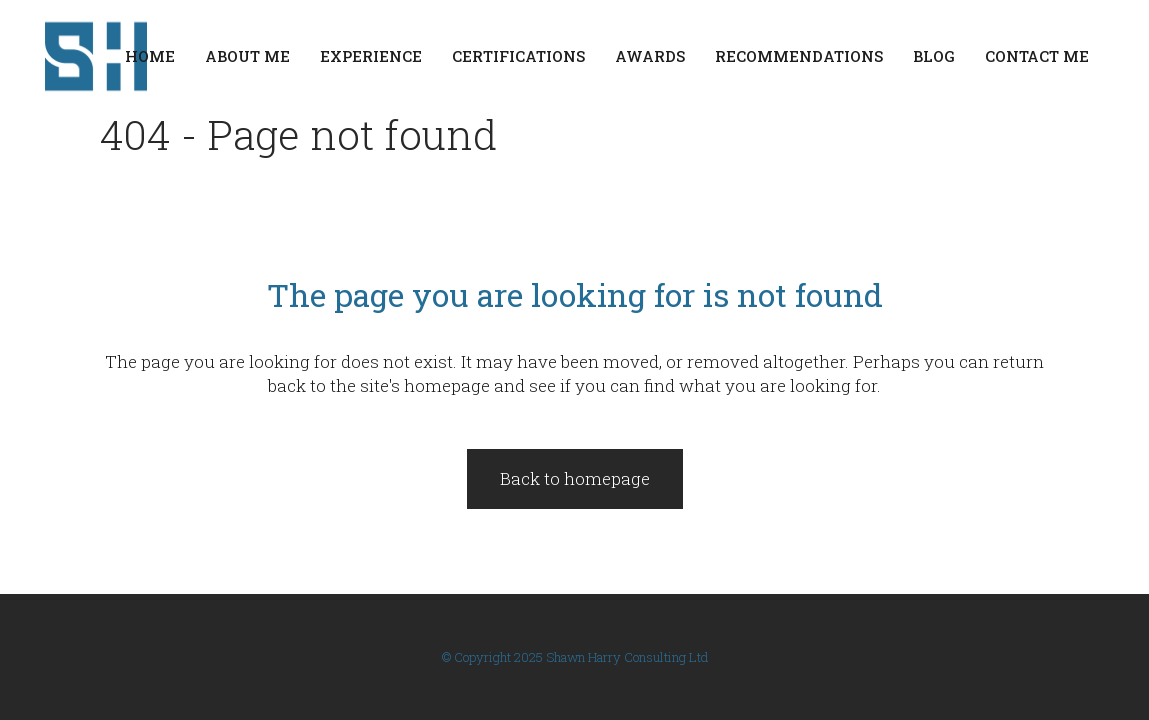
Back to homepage (575, 478)
